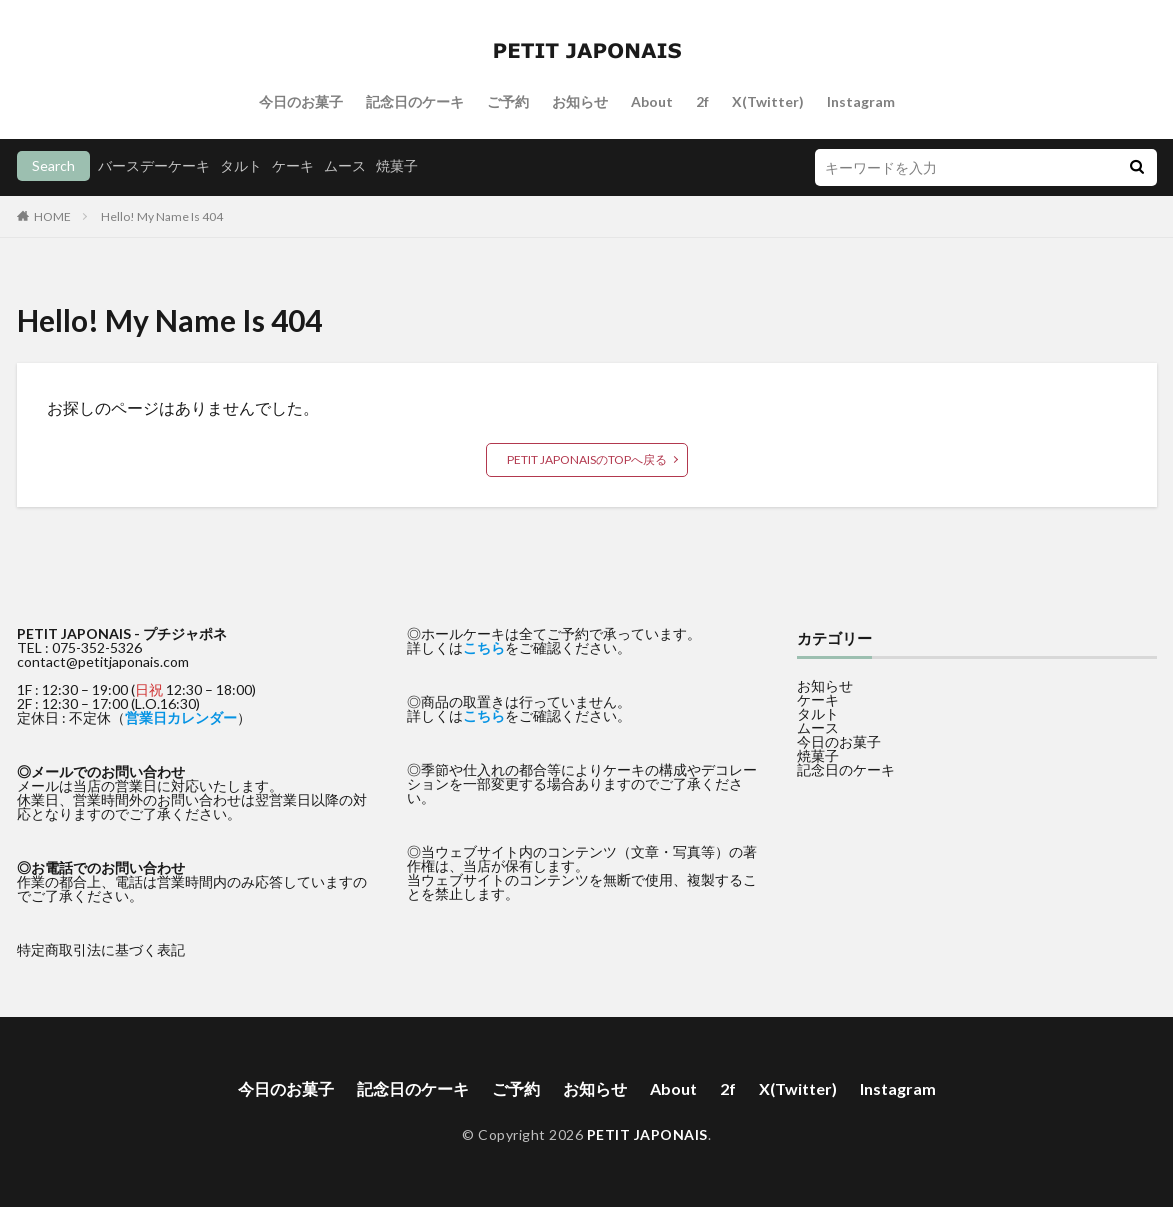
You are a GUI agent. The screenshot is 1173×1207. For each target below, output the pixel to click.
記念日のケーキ (415, 101)
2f (702, 101)
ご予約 (508, 101)
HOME (52, 216)
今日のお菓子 (301, 101)
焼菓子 (397, 165)
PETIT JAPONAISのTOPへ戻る (587, 459)
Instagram (861, 101)
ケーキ (293, 165)
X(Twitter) (768, 101)
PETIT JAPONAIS (647, 1134)
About (652, 101)
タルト (241, 165)
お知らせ (580, 101)
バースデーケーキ (154, 165)
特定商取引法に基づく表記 (101, 949)
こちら (484, 647)
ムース (345, 165)
